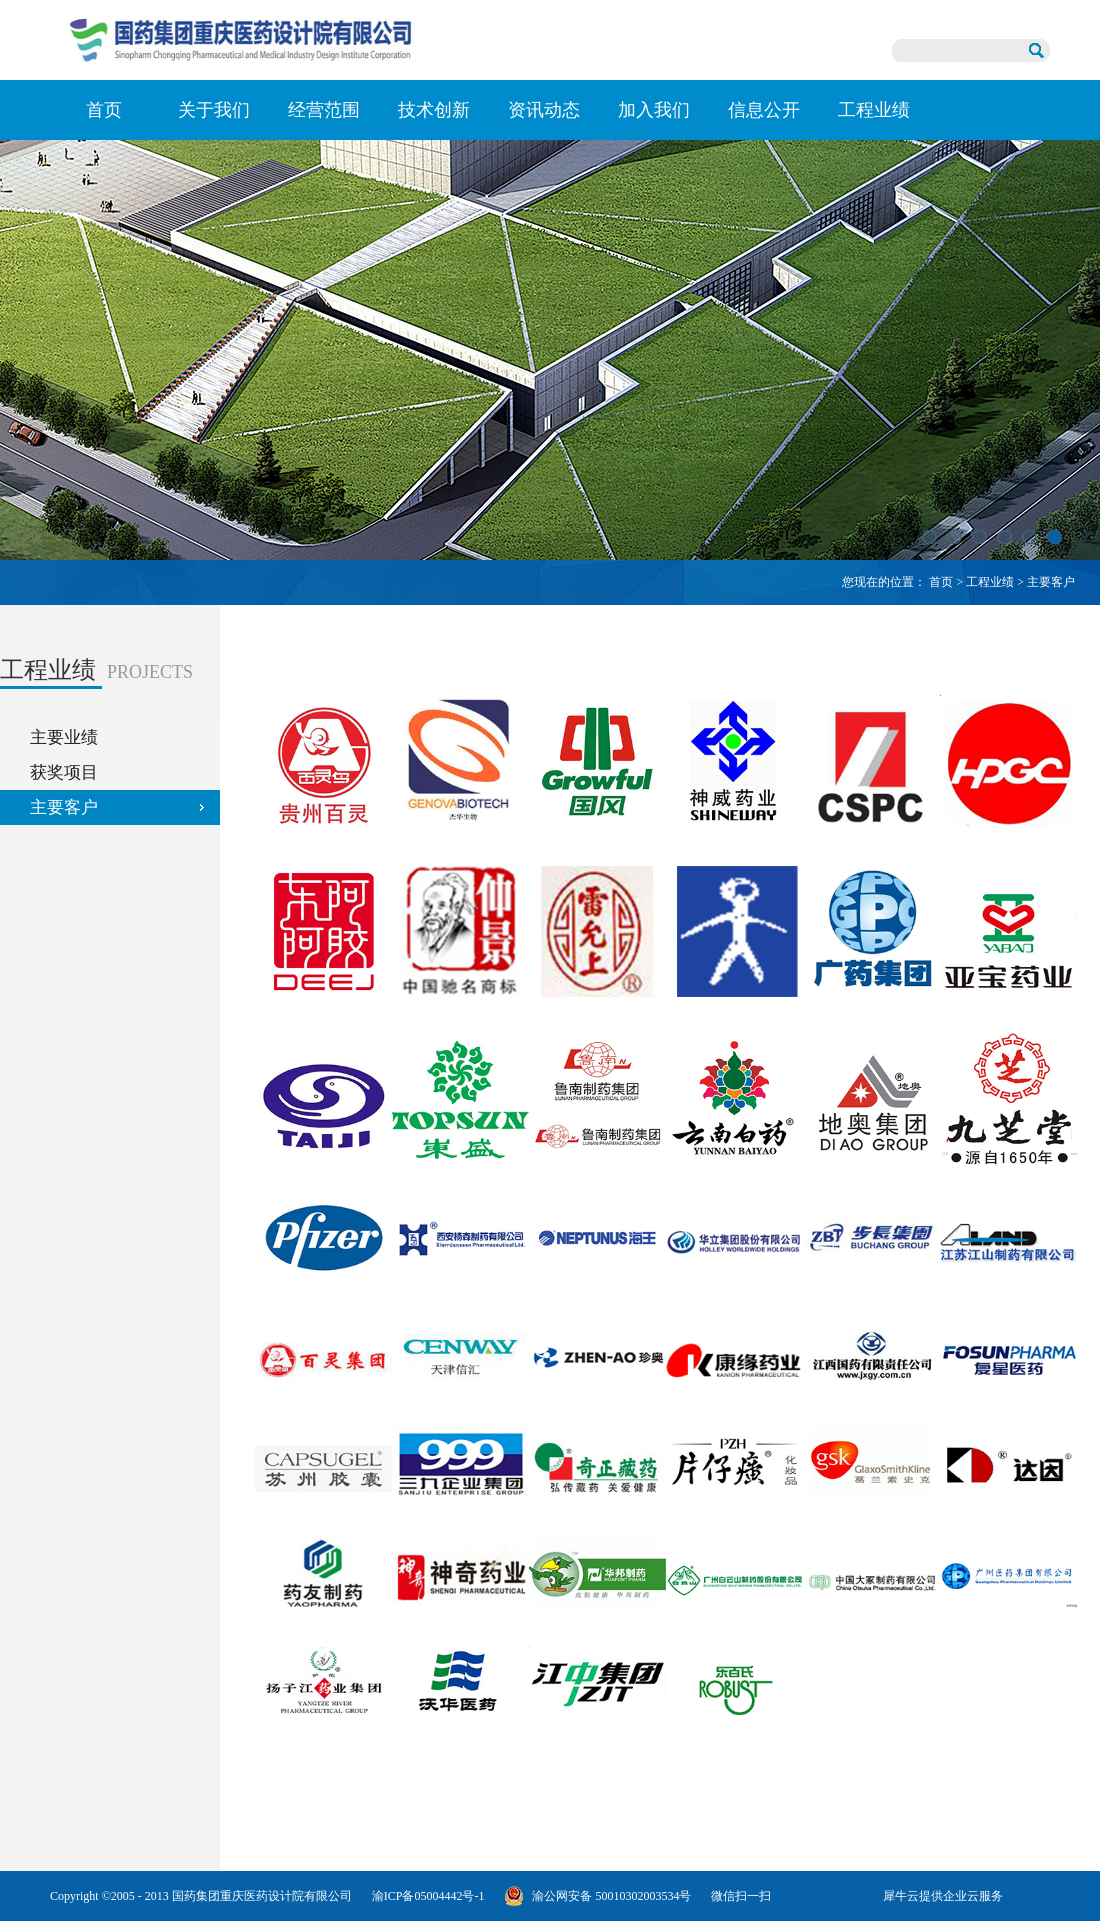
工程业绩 (990, 582)
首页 (104, 110)
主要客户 (1051, 582)
